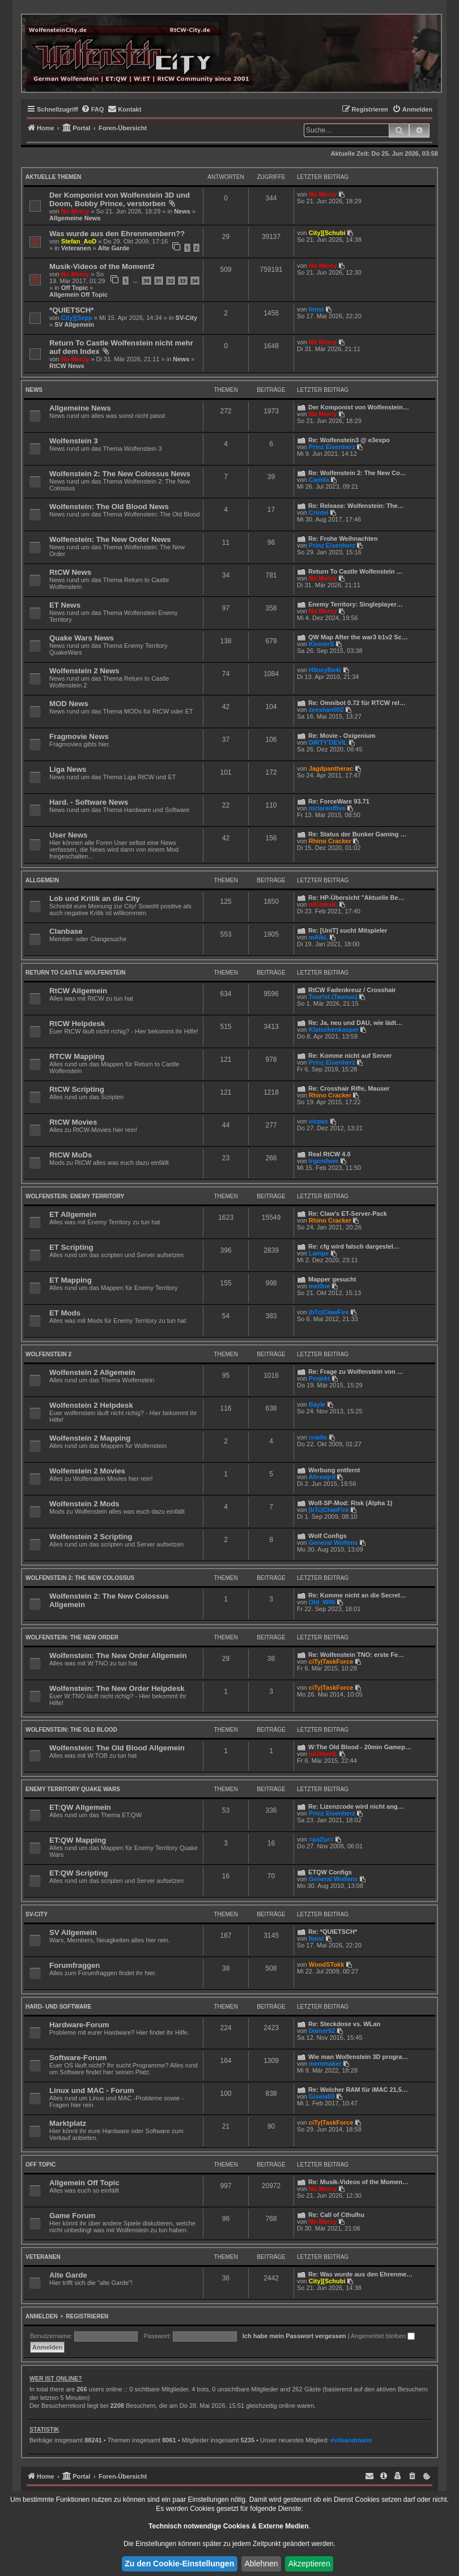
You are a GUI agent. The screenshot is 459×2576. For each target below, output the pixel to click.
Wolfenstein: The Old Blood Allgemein (117, 1748)
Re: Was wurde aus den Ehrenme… (360, 2274)
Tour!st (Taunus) (333, 996)
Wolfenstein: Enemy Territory (75, 1196)
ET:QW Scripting (78, 1873)
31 (159, 280)
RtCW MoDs (70, 1155)
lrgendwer (324, 1160)
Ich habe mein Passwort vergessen (294, 2336)
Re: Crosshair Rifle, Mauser (349, 1088)
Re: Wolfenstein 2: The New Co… (357, 472)
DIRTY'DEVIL (328, 742)
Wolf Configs (327, 1535)
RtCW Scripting (76, 1089)
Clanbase (66, 931)
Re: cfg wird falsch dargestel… (354, 1246)
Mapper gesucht (332, 1279)
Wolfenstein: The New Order (72, 1637)
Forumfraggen (74, 1965)
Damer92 (322, 2030)
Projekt (319, 1378)
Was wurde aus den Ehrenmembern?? (117, 233)
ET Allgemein (72, 1214)
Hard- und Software (58, 2006)
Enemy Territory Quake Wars (73, 1789)
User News (68, 835)
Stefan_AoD (78, 241)
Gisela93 (321, 2096)
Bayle (317, 1404)
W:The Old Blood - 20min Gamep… (359, 1747)
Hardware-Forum (79, 2024)
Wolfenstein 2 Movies (87, 1471)
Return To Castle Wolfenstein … (355, 571)
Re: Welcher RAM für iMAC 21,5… (358, 2089)
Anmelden (42, 2316)
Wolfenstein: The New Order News (110, 539)
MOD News (68, 703)
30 (146, 280)
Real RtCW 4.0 (329, 1154)
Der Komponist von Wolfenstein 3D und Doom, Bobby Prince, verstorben (119, 199)
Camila (319, 479)
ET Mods (64, 1313)
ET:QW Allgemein (80, 1807)
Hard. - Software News (88, 802)
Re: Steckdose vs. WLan (344, 2023)
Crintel (319, 512)
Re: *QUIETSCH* (332, 1931)
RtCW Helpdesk (77, 1023)
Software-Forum (78, 2057)
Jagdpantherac (331, 768)
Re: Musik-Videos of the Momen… (358, 2181)
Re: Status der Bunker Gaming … (357, 834)
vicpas (318, 1121)
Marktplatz (67, 2123)
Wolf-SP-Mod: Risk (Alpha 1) (350, 1503)
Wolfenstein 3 (73, 441)
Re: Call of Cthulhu (336, 2214)
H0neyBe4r (325, 670)
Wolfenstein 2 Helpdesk (91, 1405)
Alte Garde (114, 248)
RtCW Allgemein (78, 990)
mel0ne (319, 1286)
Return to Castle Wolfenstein (75, 972)
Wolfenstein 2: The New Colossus (80, 1578)
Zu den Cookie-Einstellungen (179, 2563)
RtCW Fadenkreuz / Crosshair (352, 989)
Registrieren (87, 2316)
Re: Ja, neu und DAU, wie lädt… (355, 1022)
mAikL (318, 937)
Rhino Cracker (330, 841)
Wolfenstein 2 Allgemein (92, 1372)
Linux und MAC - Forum (91, 2090)
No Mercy (75, 211)
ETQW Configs (330, 1872)
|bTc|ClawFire (329, 1312)
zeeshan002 (326, 709)
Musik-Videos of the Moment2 (102, 266)
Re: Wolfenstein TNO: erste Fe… (356, 1654)
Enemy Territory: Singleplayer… (355, 604)
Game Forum (72, 2215)
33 (182, 280)
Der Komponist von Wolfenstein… (358, 407)
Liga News (67, 769)
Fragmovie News (79, 736)
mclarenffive (327, 808)
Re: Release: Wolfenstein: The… (356, 505)
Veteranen (76, 248)
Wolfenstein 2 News (84, 671)
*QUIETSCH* (71, 310)
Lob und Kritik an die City (94, 898)
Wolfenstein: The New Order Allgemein (118, 1655)
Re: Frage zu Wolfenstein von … (355, 1371)
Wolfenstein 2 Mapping (89, 1438)
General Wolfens (333, 1542)
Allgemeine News (74, 218)
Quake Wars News (81, 638)
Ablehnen (261, 2563)
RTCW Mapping (76, 1056)
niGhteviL (323, 904)
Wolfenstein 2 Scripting (90, 1536)
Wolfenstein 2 (48, 1354)
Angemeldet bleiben (383, 2336)
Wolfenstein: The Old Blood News (109, 506)
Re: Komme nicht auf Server (350, 1055)
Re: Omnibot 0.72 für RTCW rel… (357, 702)
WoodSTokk (327, 1964)
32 (170, 280)
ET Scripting (71, 1247)
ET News (64, 605)
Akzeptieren (309, 2563)
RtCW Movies (73, 1122)
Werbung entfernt (334, 1470)
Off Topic (74, 287)
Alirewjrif (322, 1476)
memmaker (325, 2063)
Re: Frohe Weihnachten (343, 538)
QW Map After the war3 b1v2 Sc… (358, 637)
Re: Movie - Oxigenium (342, 735)
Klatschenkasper (334, 1029)
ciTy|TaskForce (331, 1661)
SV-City (187, 317)
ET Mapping (70, 1280)
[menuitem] (92, 109)
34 (195, 280)
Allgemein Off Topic (78, 294)
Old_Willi (322, 1602)
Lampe (319, 1253)
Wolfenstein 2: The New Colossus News (119, 473)
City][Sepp (76, 317)
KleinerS (321, 643)
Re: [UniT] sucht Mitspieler (347, 930)
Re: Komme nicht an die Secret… (357, 1595)
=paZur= (321, 1839)
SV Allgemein (74, 324)
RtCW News (66, 365)
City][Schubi (327, 232)
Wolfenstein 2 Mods (84, 1504)
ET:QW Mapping (77, 1840)
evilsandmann (351, 2440)
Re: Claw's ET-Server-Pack (347, 1213)
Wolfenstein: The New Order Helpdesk (117, 1688)
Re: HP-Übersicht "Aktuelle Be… (356, 897)
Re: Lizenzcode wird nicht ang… (356, 1806)
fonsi (316, 309)
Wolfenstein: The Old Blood (71, 1730)
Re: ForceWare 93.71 (338, 801)
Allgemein (42, 880)
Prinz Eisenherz (332, 446)
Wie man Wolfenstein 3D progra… (358, 2056)
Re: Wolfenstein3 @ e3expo (349, 440)
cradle (318, 1437)
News (182, 211)
